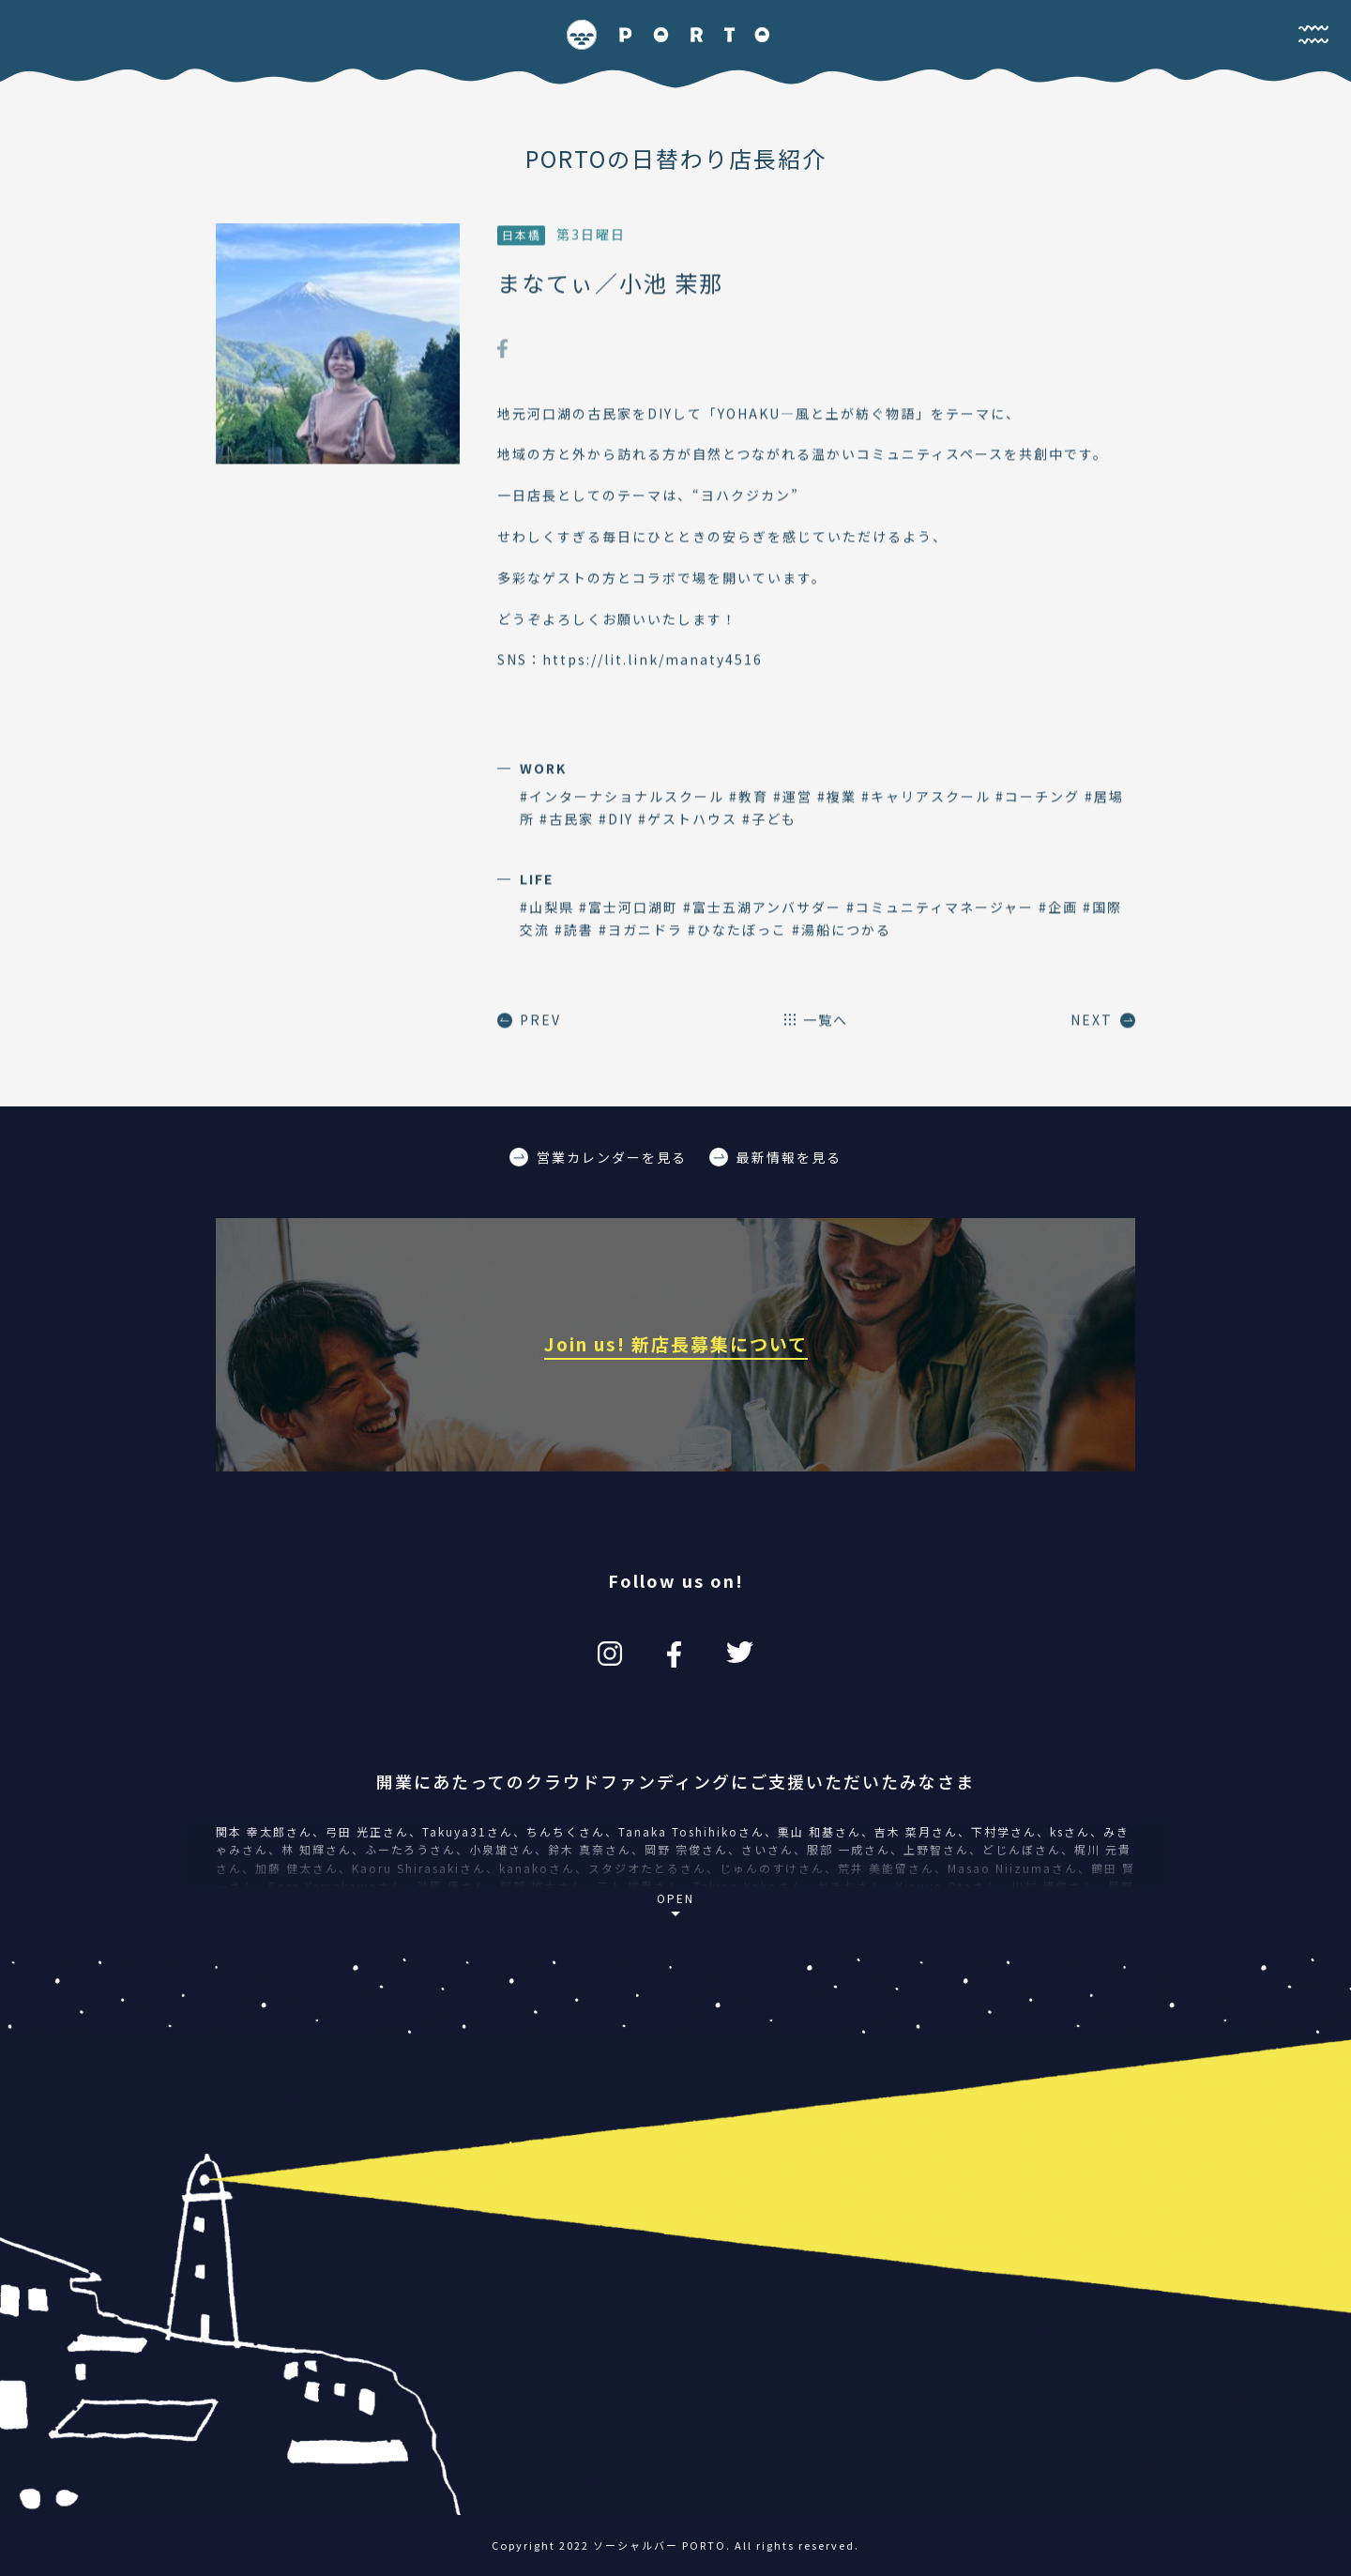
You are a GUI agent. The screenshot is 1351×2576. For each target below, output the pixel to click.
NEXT (1102, 1021)
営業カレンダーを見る (598, 1157)
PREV (529, 1021)
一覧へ (816, 1021)
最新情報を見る (775, 1157)
